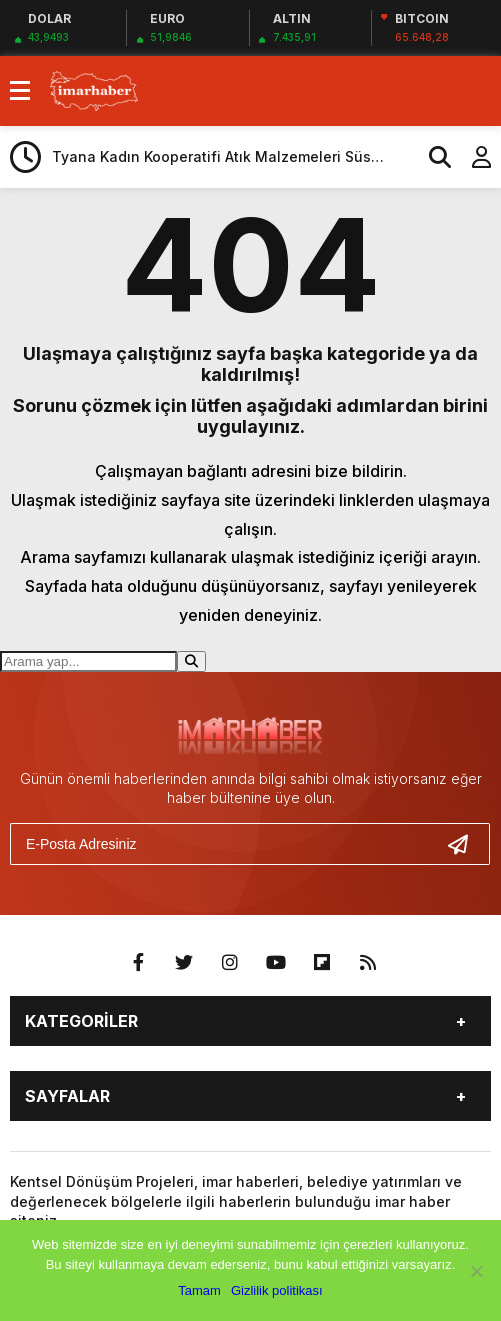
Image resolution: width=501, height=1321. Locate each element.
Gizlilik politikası (277, 1290)
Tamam (199, 1290)
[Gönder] (466, 844)
